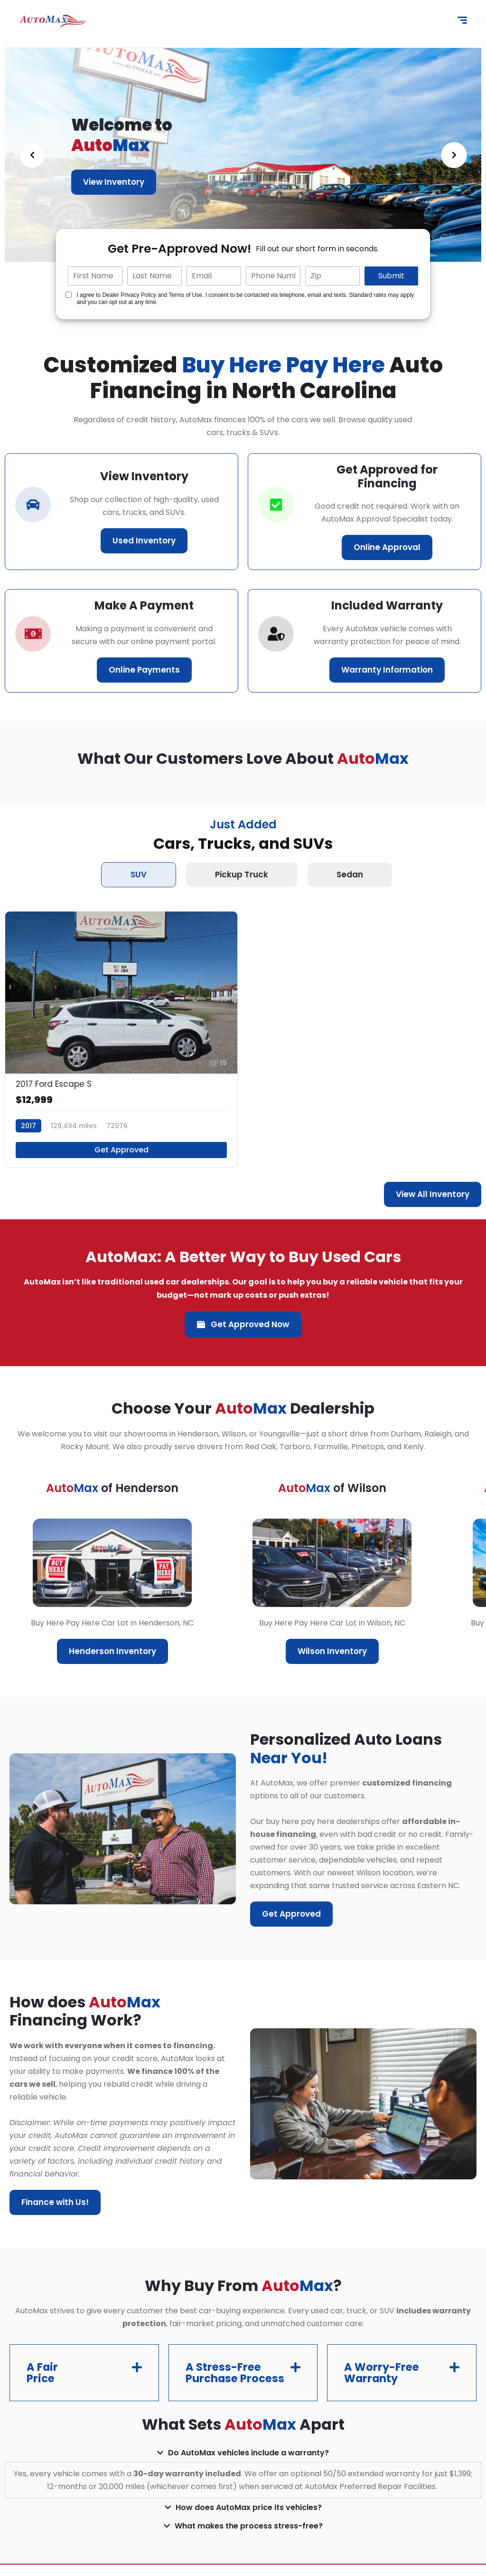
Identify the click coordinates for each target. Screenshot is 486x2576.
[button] (84, 2378)
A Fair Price (43, 2378)
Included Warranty (387, 605)
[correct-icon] (276, 505)
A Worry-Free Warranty (383, 2378)
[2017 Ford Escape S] (121, 1039)
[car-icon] (33, 505)
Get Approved (121, 1149)
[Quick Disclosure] (68, 295)
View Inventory (113, 182)
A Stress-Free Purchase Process (225, 2378)
